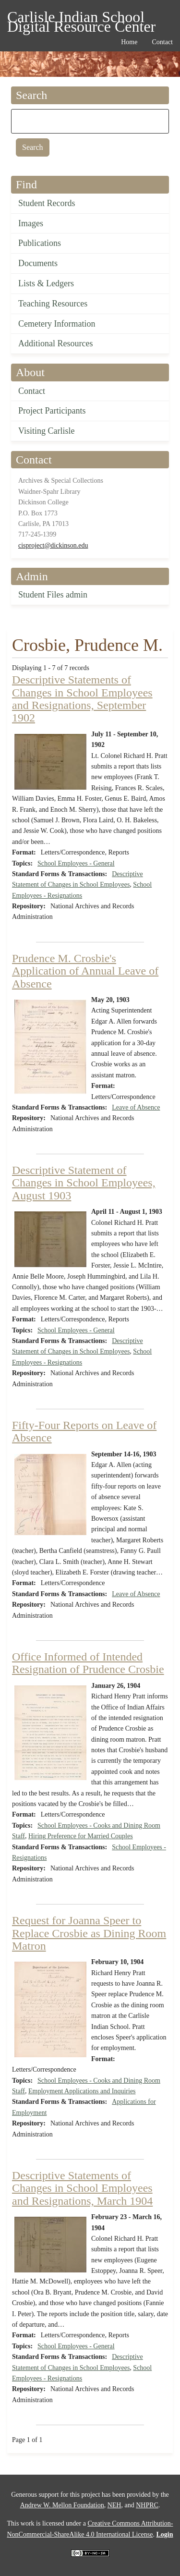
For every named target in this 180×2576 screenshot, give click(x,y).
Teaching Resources (52, 303)
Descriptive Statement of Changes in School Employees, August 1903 (84, 1183)
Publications (39, 243)
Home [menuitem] (129, 42)
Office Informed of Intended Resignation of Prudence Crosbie (88, 1662)
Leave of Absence (136, 1107)
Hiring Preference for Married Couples (80, 1836)
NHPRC (147, 2505)
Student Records (46, 203)
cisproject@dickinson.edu (53, 545)
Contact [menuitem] (162, 42)
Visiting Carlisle (46, 431)
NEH (114, 2505)
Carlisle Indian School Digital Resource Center (81, 18)
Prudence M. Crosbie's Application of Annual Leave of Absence (85, 971)
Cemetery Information (56, 324)
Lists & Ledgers (46, 283)
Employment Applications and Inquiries (82, 2091)
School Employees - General (76, 863)
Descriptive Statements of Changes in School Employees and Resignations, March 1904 (82, 2188)
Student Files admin (52, 594)
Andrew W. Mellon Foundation (62, 2505)
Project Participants (51, 410)
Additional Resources (55, 343)
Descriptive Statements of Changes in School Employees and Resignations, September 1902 (82, 698)
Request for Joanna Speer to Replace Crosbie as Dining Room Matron (89, 1933)
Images (30, 223)
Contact (31, 391)
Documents (38, 263)
